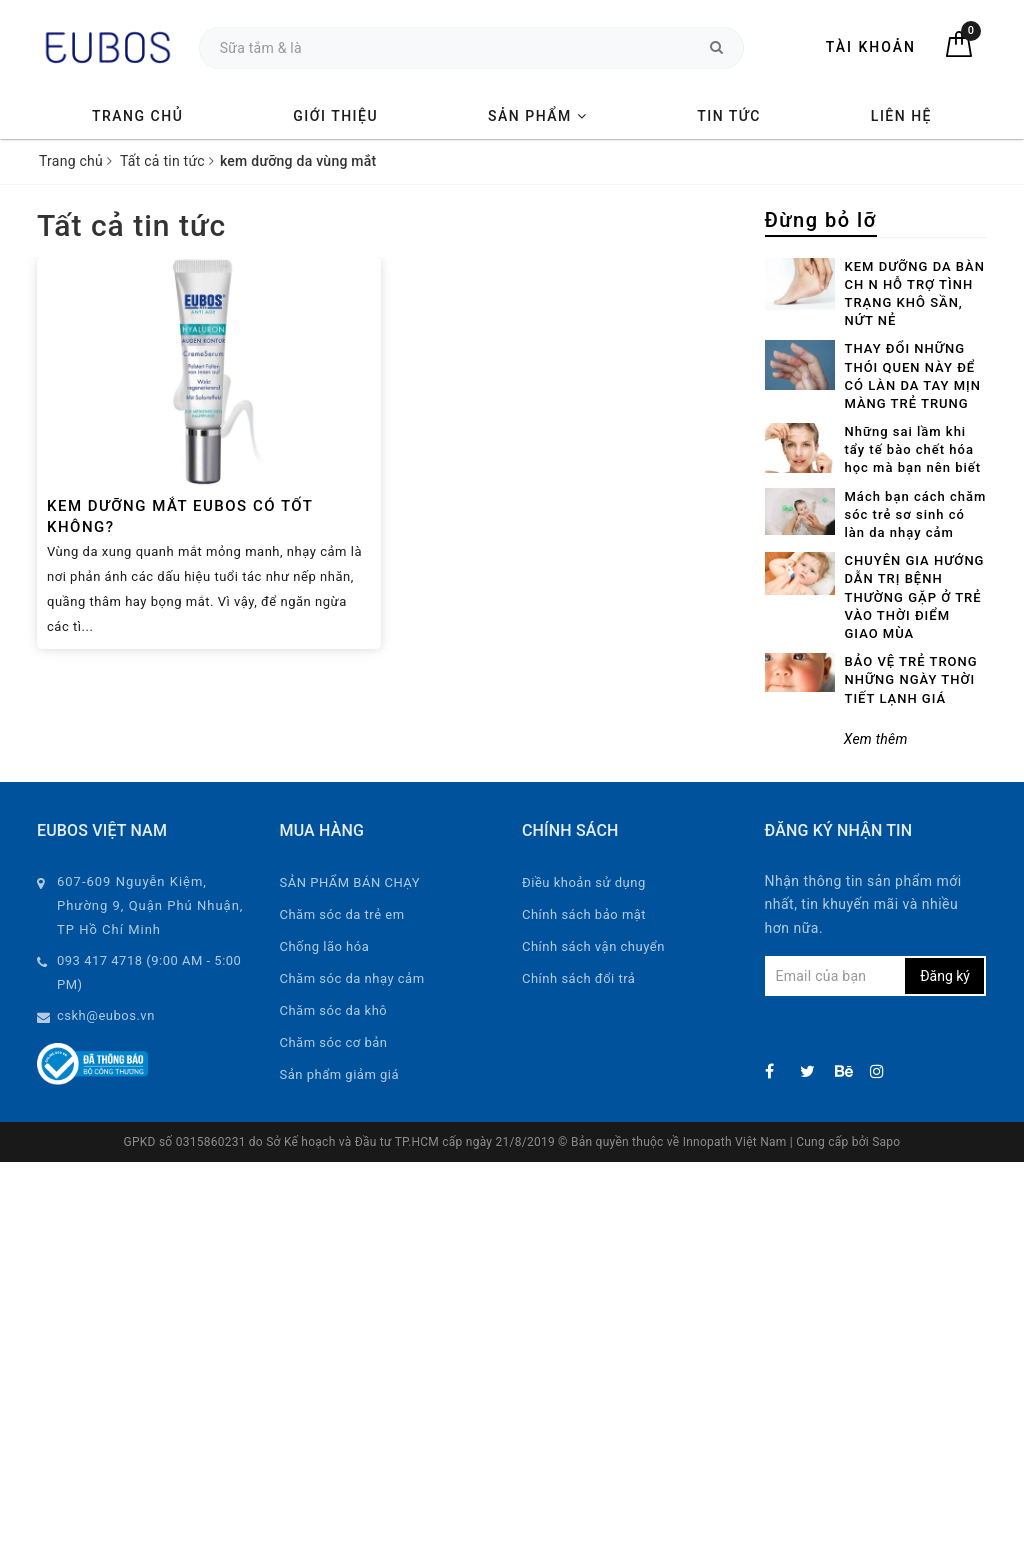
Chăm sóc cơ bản (334, 1042)
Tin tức (729, 116)
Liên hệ (901, 116)
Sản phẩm (537, 116)
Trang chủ (137, 116)
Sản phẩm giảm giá (340, 1074)
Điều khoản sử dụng (584, 882)
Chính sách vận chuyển (593, 946)
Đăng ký (945, 976)
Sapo (886, 1142)
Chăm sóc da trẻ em (342, 914)
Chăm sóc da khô (334, 1010)
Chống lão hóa (325, 946)
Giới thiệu (335, 116)
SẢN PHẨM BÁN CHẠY (350, 882)
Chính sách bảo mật (584, 914)
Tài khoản (871, 47)
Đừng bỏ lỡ (821, 220)
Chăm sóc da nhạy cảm (352, 978)
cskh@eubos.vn (106, 1015)
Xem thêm (876, 739)
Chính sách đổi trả (578, 978)
